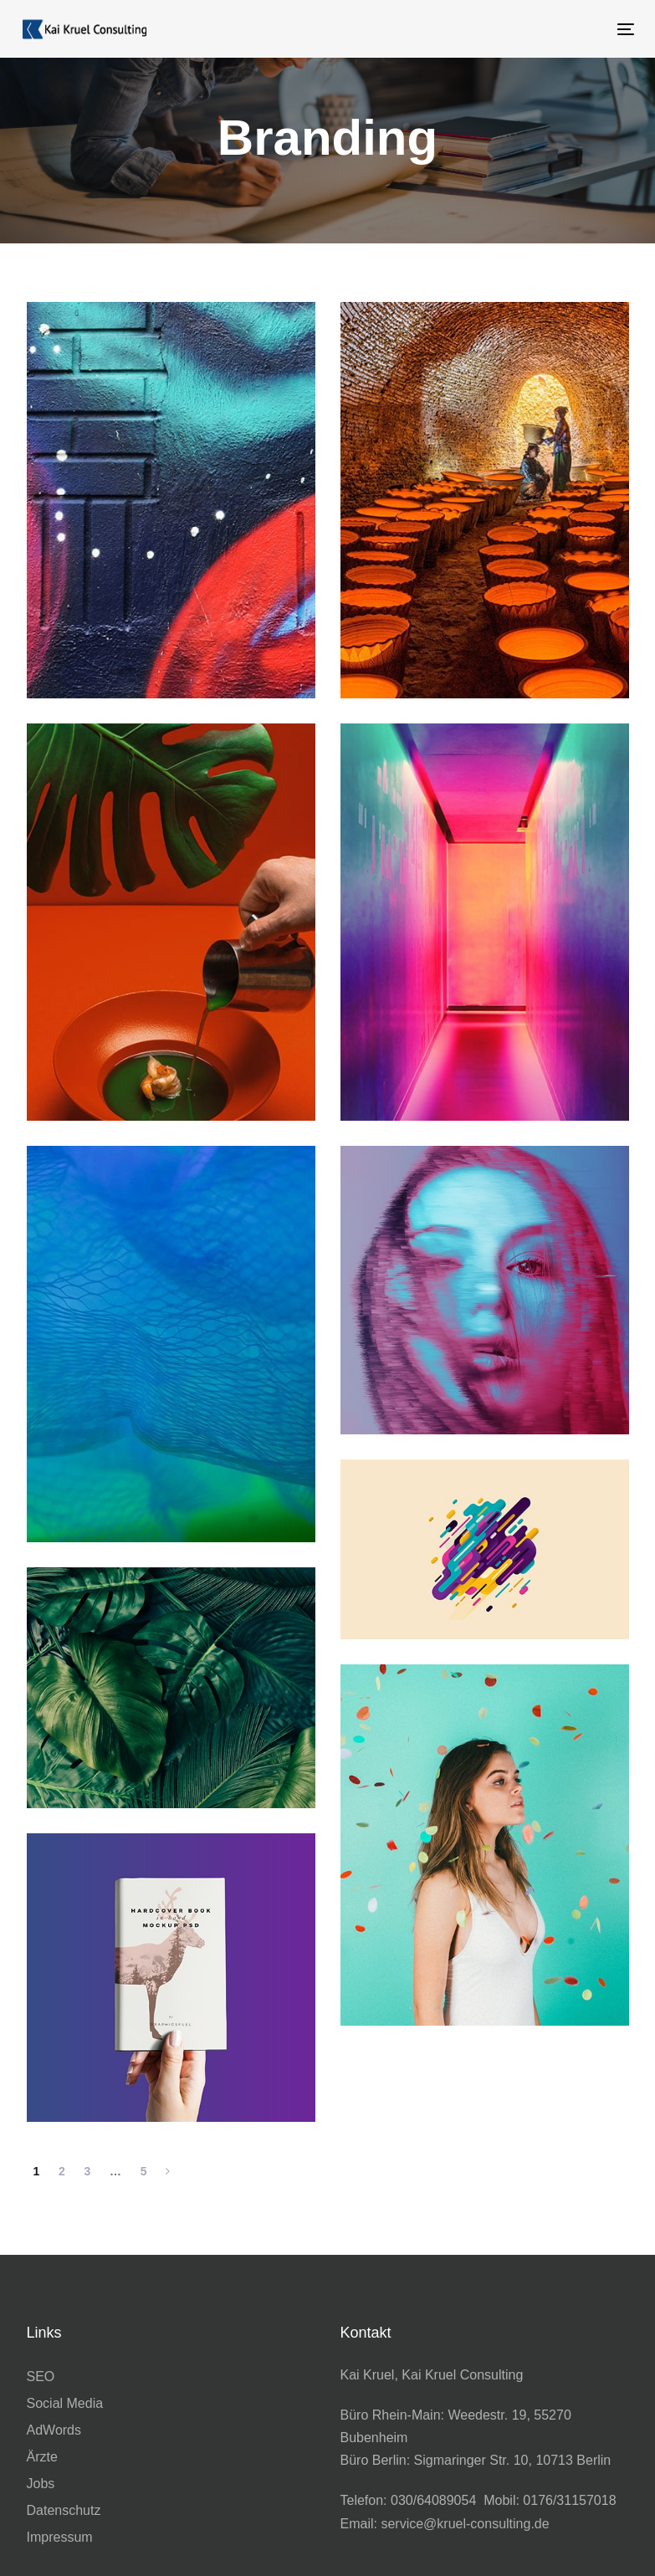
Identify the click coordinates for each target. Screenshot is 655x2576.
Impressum (60, 2537)
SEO (41, 2376)
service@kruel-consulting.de (465, 2524)
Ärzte (42, 2457)
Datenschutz (64, 2510)
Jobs (41, 2483)
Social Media (65, 2403)
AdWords (54, 2430)
